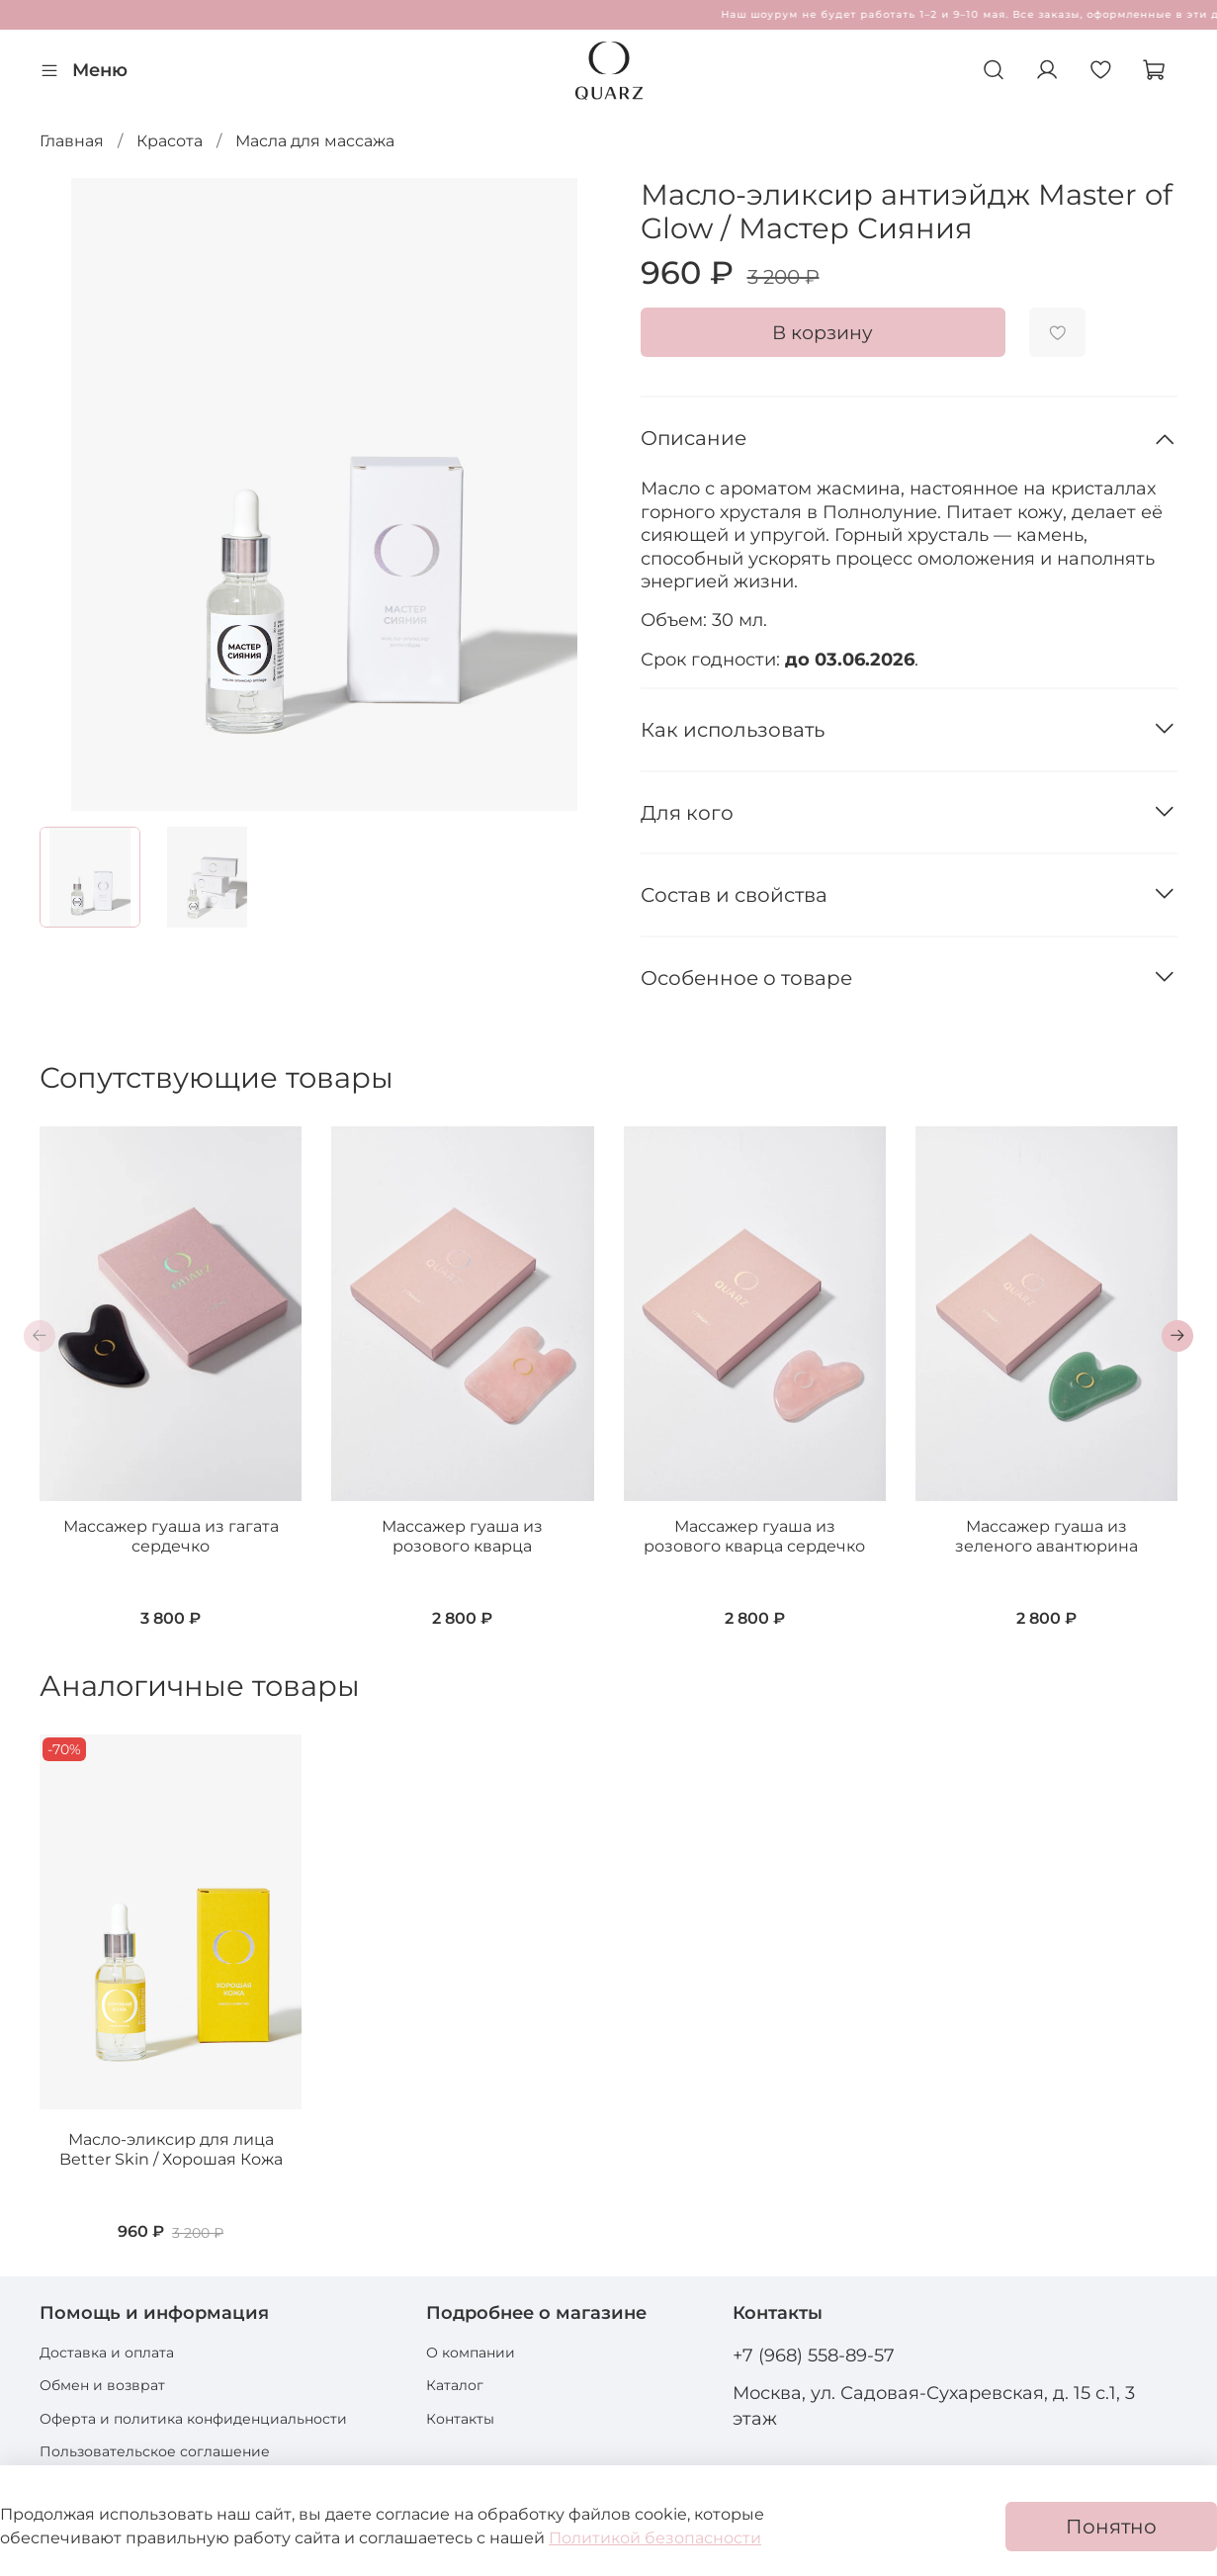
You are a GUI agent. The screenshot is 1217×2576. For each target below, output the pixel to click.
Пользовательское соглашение (155, 2451)
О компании (470, 2352)
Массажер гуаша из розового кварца (462, 1536)
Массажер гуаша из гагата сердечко (171, 1536)
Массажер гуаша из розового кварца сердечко (754, 1536)
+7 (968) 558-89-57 (814, 2355)
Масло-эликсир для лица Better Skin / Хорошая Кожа (171, 2149)
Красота (169, 141)
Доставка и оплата (107, 2352)
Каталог (454, 2385)
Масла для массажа (314, 141)
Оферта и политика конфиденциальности (193, 2419)
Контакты (460, 2419)
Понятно (1111, 2526)
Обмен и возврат (102, 2385)
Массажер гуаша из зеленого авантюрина (1046, 1536)
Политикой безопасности (655, 2538)
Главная (72, 141)
